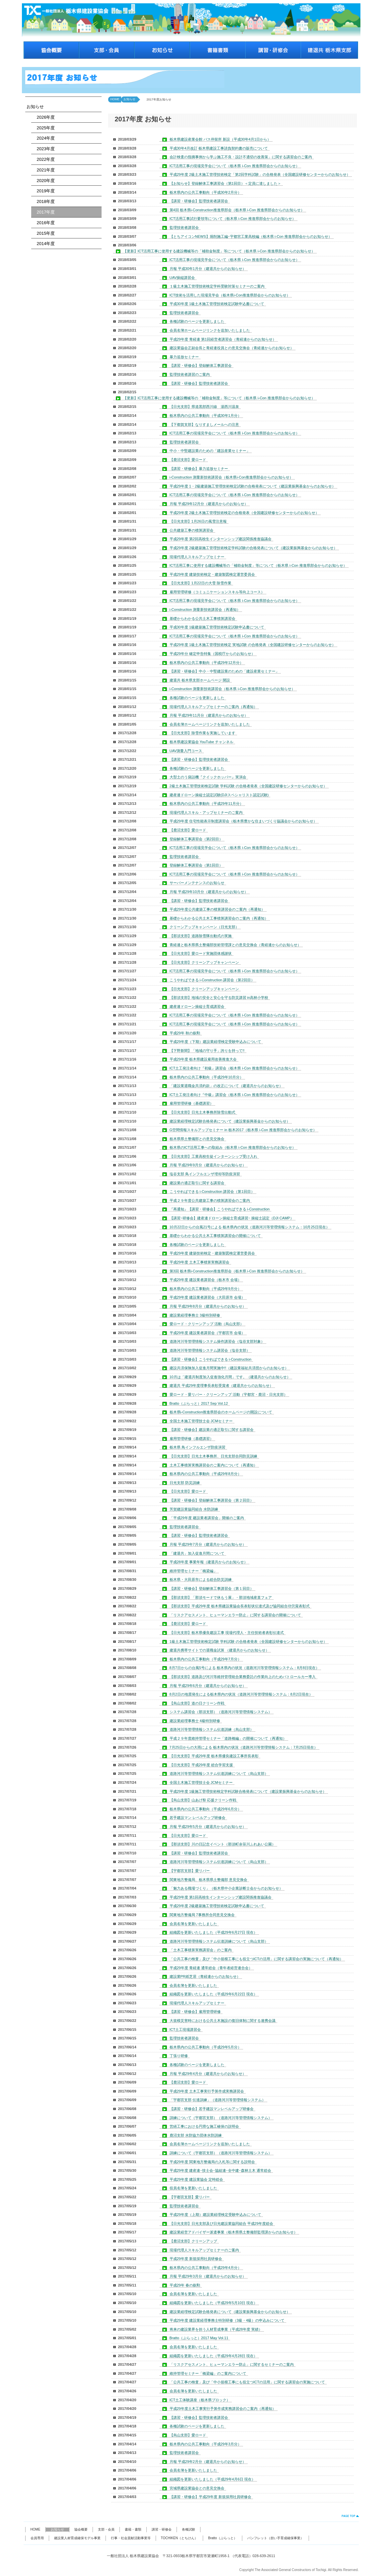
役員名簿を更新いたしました (193, 2188)
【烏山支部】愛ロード (188, 2435)
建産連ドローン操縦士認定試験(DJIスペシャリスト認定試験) (219, 795)
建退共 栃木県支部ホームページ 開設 (200, 680)
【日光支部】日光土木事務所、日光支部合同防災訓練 (213, 1456)
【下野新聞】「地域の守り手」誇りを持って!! (207, 1051)
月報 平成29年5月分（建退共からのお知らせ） (208, 1827)
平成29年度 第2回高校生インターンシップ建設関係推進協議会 (220, 539)
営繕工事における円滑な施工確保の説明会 (204, 2126)
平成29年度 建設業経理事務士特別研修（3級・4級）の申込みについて (227, 2320)
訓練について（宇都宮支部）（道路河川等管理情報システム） (221, 2118)
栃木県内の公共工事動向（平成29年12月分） (206, 663)
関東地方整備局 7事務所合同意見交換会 (202, 1915)
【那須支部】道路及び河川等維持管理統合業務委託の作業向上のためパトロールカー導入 (243, 1677)
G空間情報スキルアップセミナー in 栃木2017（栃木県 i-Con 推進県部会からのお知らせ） (243, 1130)
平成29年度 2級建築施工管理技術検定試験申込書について (217, 1906)
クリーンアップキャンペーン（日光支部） (204, 927)
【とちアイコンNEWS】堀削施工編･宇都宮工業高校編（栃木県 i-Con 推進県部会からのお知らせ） (251, 236)
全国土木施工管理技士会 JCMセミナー (201, 1421)
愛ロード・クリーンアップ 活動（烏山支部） (207, 1324)
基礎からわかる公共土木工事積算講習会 (202, 618)
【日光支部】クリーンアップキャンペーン (204, 962)
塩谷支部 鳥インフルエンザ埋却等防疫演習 (205, 1174)
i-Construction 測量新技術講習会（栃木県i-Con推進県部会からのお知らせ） (231, 477)
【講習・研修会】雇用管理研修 (195, 2012)
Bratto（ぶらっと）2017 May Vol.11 (199, 2338)
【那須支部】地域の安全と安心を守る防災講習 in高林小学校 (219, 997)
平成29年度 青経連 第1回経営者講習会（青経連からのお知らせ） (223, 339)
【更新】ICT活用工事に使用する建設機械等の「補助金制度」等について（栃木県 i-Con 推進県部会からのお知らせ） (219, 251)
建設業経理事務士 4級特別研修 (195, 1721)
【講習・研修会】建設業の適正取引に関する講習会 (212, 1430)
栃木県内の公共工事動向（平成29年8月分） (205, 1474)
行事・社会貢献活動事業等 (131, 2538)
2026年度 (44, 117)
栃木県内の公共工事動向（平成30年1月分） (205, 416)
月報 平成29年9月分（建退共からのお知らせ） (208, 1165)
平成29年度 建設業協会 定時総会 (196, 2179)
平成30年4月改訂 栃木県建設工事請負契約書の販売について (219, 148)
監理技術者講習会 (184, 227)
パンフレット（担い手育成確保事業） (275, 2538)
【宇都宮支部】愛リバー (190, 1871)
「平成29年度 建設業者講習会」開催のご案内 (207, 1518)
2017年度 (44, 212)
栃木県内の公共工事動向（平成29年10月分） (206, 1077)
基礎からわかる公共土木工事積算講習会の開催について (215, 1236)
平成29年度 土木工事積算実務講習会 (199, 1262)
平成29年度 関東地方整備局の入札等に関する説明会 (212, 2162)
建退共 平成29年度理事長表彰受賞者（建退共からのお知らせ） (221, 1385)
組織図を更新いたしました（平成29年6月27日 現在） (214, 1932)
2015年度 (44, 233)
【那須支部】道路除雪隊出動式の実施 (201, 936)
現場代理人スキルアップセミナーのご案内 (204, 2250)
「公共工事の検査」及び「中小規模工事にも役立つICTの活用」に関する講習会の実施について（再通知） (257, 1959)
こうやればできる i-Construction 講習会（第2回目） (212, 980)
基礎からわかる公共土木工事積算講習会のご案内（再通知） (219, 918)
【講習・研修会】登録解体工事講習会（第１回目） (212, 1588)
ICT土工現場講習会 (185, 2029)
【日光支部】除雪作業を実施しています (202, 733)
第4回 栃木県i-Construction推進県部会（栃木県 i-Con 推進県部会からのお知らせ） (237, 210)
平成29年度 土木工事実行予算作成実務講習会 (207, 2091)
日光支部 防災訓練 (185, 1483)
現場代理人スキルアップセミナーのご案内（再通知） (213, 707)
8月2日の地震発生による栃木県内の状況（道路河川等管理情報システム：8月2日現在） (241, 1694)
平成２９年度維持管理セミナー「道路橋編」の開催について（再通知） (228, 1738)
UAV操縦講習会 (182, 278)
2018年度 (44, 201)
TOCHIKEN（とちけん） (179, 2538)
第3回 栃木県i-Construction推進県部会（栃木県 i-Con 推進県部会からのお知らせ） (237, 1271)
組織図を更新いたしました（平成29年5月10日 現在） (214, 2303)
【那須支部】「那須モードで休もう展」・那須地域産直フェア (221, 1597)
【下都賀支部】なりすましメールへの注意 (204, 424)
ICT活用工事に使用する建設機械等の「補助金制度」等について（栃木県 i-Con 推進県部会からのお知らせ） (258, 565)
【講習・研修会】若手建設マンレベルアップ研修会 (212, 2109)
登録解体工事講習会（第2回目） (196, 839)
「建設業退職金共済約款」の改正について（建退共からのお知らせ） (226, 1086)
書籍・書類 (133, 2529)
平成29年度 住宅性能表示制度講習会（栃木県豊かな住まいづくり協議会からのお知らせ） (243, 821)
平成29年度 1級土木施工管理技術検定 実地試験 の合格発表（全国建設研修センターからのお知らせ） (253, 645)
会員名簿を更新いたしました (193, 1924)
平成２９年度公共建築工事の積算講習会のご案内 (210, 1200)
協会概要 (81, 2529)
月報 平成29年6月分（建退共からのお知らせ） (208, 1686)
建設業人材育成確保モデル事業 (77, 2538)
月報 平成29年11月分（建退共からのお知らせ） (209, 715)
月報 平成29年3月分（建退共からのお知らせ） (208, 2276)
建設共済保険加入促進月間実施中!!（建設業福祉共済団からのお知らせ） (229, 1368)
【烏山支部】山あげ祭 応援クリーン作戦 (203, 1800)
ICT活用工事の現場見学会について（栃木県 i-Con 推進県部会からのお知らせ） (234, 166)
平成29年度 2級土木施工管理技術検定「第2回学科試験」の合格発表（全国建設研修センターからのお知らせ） (260, 174)
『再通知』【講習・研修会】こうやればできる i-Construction (220, 1209)
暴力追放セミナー (184, 357)
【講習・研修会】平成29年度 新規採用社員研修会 (210, 2497)
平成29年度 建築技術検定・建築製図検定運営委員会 (212, 574)
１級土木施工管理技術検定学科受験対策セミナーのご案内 (217, 286)
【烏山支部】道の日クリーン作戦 (197, 1703)
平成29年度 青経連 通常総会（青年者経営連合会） (211, 1968)
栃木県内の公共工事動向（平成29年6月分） (205, 1809)
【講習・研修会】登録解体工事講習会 (201, 365)
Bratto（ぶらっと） (222, 2538)
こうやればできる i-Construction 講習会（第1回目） (212, 1191)
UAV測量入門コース (186, 751)
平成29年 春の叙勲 (185, 2285)
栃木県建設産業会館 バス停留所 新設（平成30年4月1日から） (220, 139)
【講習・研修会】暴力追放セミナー (199, 469)
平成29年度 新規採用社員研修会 (196, 2259)
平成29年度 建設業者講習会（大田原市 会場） (207, 1297)
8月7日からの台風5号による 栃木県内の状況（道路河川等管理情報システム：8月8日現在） (245, 1668)
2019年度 (44, 190)
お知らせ (35, 106)
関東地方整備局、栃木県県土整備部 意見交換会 (208, 1880)
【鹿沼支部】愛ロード (188, 460)
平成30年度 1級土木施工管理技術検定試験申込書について (217, 304)
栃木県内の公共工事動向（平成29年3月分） (205, 2444)
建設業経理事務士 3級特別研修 (195, 1315)
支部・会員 (106, 2529)
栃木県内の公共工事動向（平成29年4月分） (205, 2268)
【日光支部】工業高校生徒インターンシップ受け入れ (213, 1156)
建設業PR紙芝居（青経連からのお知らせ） (205, 1976)
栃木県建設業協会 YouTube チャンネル (201, 742)
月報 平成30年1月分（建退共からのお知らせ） (208, 269)
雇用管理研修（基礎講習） (191, 1103)
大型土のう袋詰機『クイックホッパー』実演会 (208, 777)
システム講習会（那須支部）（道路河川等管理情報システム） (221, 1712)
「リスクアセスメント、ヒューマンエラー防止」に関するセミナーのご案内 (232, 2364)
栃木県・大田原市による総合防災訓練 (201, 1579)
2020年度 (44, 180)
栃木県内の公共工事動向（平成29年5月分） (205, 2047)
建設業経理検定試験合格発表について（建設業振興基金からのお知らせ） (230, 1121)
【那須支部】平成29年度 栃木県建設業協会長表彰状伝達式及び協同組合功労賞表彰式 (240, 1606)
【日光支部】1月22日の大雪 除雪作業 (200, 583)
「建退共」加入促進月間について (197, 1553)
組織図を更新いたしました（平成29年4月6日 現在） (213, 2479)
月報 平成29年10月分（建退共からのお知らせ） (209, 892)
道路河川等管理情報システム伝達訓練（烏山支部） (212, 1729)
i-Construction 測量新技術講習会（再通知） (205, 610)
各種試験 (188, 2529)
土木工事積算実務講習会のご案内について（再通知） (213, 1465)
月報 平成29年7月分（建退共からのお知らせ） (208, 1544)
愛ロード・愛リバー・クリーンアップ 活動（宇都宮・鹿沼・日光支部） (228, 1394)
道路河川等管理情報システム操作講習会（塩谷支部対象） (217, 1341)
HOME (115, 99)
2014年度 (44, 243)
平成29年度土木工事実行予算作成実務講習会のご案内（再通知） (223, 2409)
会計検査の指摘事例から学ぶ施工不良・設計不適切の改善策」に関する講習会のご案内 (241, 157)
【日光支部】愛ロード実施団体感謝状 (201, 953)
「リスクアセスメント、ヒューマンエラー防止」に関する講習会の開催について (235, 1615)
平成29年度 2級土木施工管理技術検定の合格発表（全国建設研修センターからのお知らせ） (244, 513)
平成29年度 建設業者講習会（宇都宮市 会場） (207, 1333)
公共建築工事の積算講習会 (191, 530)
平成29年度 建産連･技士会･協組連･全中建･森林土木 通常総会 (220, 2170)
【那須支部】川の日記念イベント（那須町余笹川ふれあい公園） (222, 1844)
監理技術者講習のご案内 (190, 374)
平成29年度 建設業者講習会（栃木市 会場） (205, 1280)
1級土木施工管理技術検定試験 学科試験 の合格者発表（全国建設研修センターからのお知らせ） (248, 1641)
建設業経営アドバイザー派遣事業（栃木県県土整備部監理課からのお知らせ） (233, 2232)
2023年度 (44, 148)
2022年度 (44, 159)
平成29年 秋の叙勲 (185, 1033)
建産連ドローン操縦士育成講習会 (197, 1006)
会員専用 (37, 2538)
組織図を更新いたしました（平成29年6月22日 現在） (214, 1994)
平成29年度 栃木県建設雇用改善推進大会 (203, 1059)
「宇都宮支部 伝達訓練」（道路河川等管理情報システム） (218, 2100)
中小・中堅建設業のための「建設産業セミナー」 (210, 451)
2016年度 (44, 222)
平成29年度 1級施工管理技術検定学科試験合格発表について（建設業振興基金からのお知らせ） (248, 1791)
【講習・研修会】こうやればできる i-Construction (211, 1359)
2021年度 (44, 169)
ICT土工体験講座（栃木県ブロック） (200, 2400)
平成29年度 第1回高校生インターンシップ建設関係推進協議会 (220, 1897)
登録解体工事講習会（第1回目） (196, 865)
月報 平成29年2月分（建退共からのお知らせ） (208, 2462)
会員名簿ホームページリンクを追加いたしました (210, 330)
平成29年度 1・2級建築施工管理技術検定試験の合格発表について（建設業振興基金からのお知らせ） (253, 486)
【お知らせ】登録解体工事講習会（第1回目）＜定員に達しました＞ (225, 183)
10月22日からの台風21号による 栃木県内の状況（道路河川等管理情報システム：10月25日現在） (250, 1227)
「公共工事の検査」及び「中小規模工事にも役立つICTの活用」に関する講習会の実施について (247, 2382)
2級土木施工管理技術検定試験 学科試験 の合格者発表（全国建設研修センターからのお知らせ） (248, 786)
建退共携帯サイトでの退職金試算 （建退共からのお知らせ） (219, 1650)
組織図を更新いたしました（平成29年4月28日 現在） (214, 2356)
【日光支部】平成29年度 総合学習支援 (201, 1765)
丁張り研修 (179, 2056)
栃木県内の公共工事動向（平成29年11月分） (206, 803)
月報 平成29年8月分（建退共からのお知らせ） (208, 1306)
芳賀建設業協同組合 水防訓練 (194, 1509)
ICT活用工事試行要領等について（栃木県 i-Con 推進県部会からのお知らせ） (233, 219)
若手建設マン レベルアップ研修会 (197, 1818)
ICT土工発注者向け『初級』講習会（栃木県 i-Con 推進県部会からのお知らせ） (234, 1068)
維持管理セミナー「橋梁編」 (193, 1571)
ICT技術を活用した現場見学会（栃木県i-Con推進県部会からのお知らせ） (230, 295)
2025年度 (44, 127)
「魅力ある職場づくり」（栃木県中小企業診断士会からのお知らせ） (226, 1888)
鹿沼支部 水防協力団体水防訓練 (196, 2135)
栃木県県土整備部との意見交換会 (197, 1139)
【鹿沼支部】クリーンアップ (193, 2241)
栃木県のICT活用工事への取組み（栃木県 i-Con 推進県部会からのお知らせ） (233, 1147)
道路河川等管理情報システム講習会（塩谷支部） (210, 1350)
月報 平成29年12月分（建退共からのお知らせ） (209, 504)
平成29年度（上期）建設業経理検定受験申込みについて (215, 2215)
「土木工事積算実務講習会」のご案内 (201, 1950)
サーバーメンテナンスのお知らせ (197, 883)
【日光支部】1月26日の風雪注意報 (198, 521)
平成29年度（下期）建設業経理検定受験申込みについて (215, 1042)
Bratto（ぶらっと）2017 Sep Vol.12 (199, 1403)
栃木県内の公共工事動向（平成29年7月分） (205, 1659)
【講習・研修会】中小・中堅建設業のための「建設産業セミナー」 (224, 671)
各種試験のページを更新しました (197, 321)
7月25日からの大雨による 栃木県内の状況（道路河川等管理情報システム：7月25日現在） (244, 1747)
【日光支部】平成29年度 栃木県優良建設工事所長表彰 (214, 1756)
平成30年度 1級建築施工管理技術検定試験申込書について (217, 627)
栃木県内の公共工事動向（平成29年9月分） (205, 1289)
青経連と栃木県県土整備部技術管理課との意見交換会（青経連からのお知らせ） (235, 945)
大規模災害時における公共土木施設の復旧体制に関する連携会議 (222, 2021)
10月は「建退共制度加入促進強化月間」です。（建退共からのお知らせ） (230, 1377)
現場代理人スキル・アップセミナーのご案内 (206, 812)
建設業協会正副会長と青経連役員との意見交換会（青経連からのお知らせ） (232, 348)
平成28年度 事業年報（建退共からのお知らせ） (209, 1562)
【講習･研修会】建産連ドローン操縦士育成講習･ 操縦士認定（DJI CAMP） (232, 1218)
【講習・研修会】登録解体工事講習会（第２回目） (212, 1500)
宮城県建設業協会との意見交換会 (197, 2488)
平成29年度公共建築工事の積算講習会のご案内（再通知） (217, 909)
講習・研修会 (162, 2529)
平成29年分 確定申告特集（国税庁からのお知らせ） (212, 654)
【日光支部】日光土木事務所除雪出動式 (202, 1112)
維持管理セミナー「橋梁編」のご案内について (208, 2373)
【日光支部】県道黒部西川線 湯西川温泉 (204, 407)
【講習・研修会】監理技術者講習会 (199, 201)
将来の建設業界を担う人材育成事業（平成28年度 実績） (216, 2329)
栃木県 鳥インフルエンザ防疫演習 (197, 1447)
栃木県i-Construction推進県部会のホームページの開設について (221, 1412)
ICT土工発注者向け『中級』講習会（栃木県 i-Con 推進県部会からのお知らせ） (234, 1095)
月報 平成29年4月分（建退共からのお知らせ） (208, 2074)
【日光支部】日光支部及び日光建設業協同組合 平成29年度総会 (221, 2223)
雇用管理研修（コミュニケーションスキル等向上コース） (217, 592)
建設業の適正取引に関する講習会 (197, 1183)
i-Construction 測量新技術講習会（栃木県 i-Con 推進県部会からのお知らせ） (232, 689)
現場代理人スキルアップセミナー (197, 557)
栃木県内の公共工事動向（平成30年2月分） (205, 192)
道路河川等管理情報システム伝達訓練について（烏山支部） (219, 1773)
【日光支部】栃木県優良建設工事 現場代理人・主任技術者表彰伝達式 (227, 1633)
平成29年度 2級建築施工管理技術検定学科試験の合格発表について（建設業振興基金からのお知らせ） (253, 548)
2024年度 (44, 138)
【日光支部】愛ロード (188, 1491)
